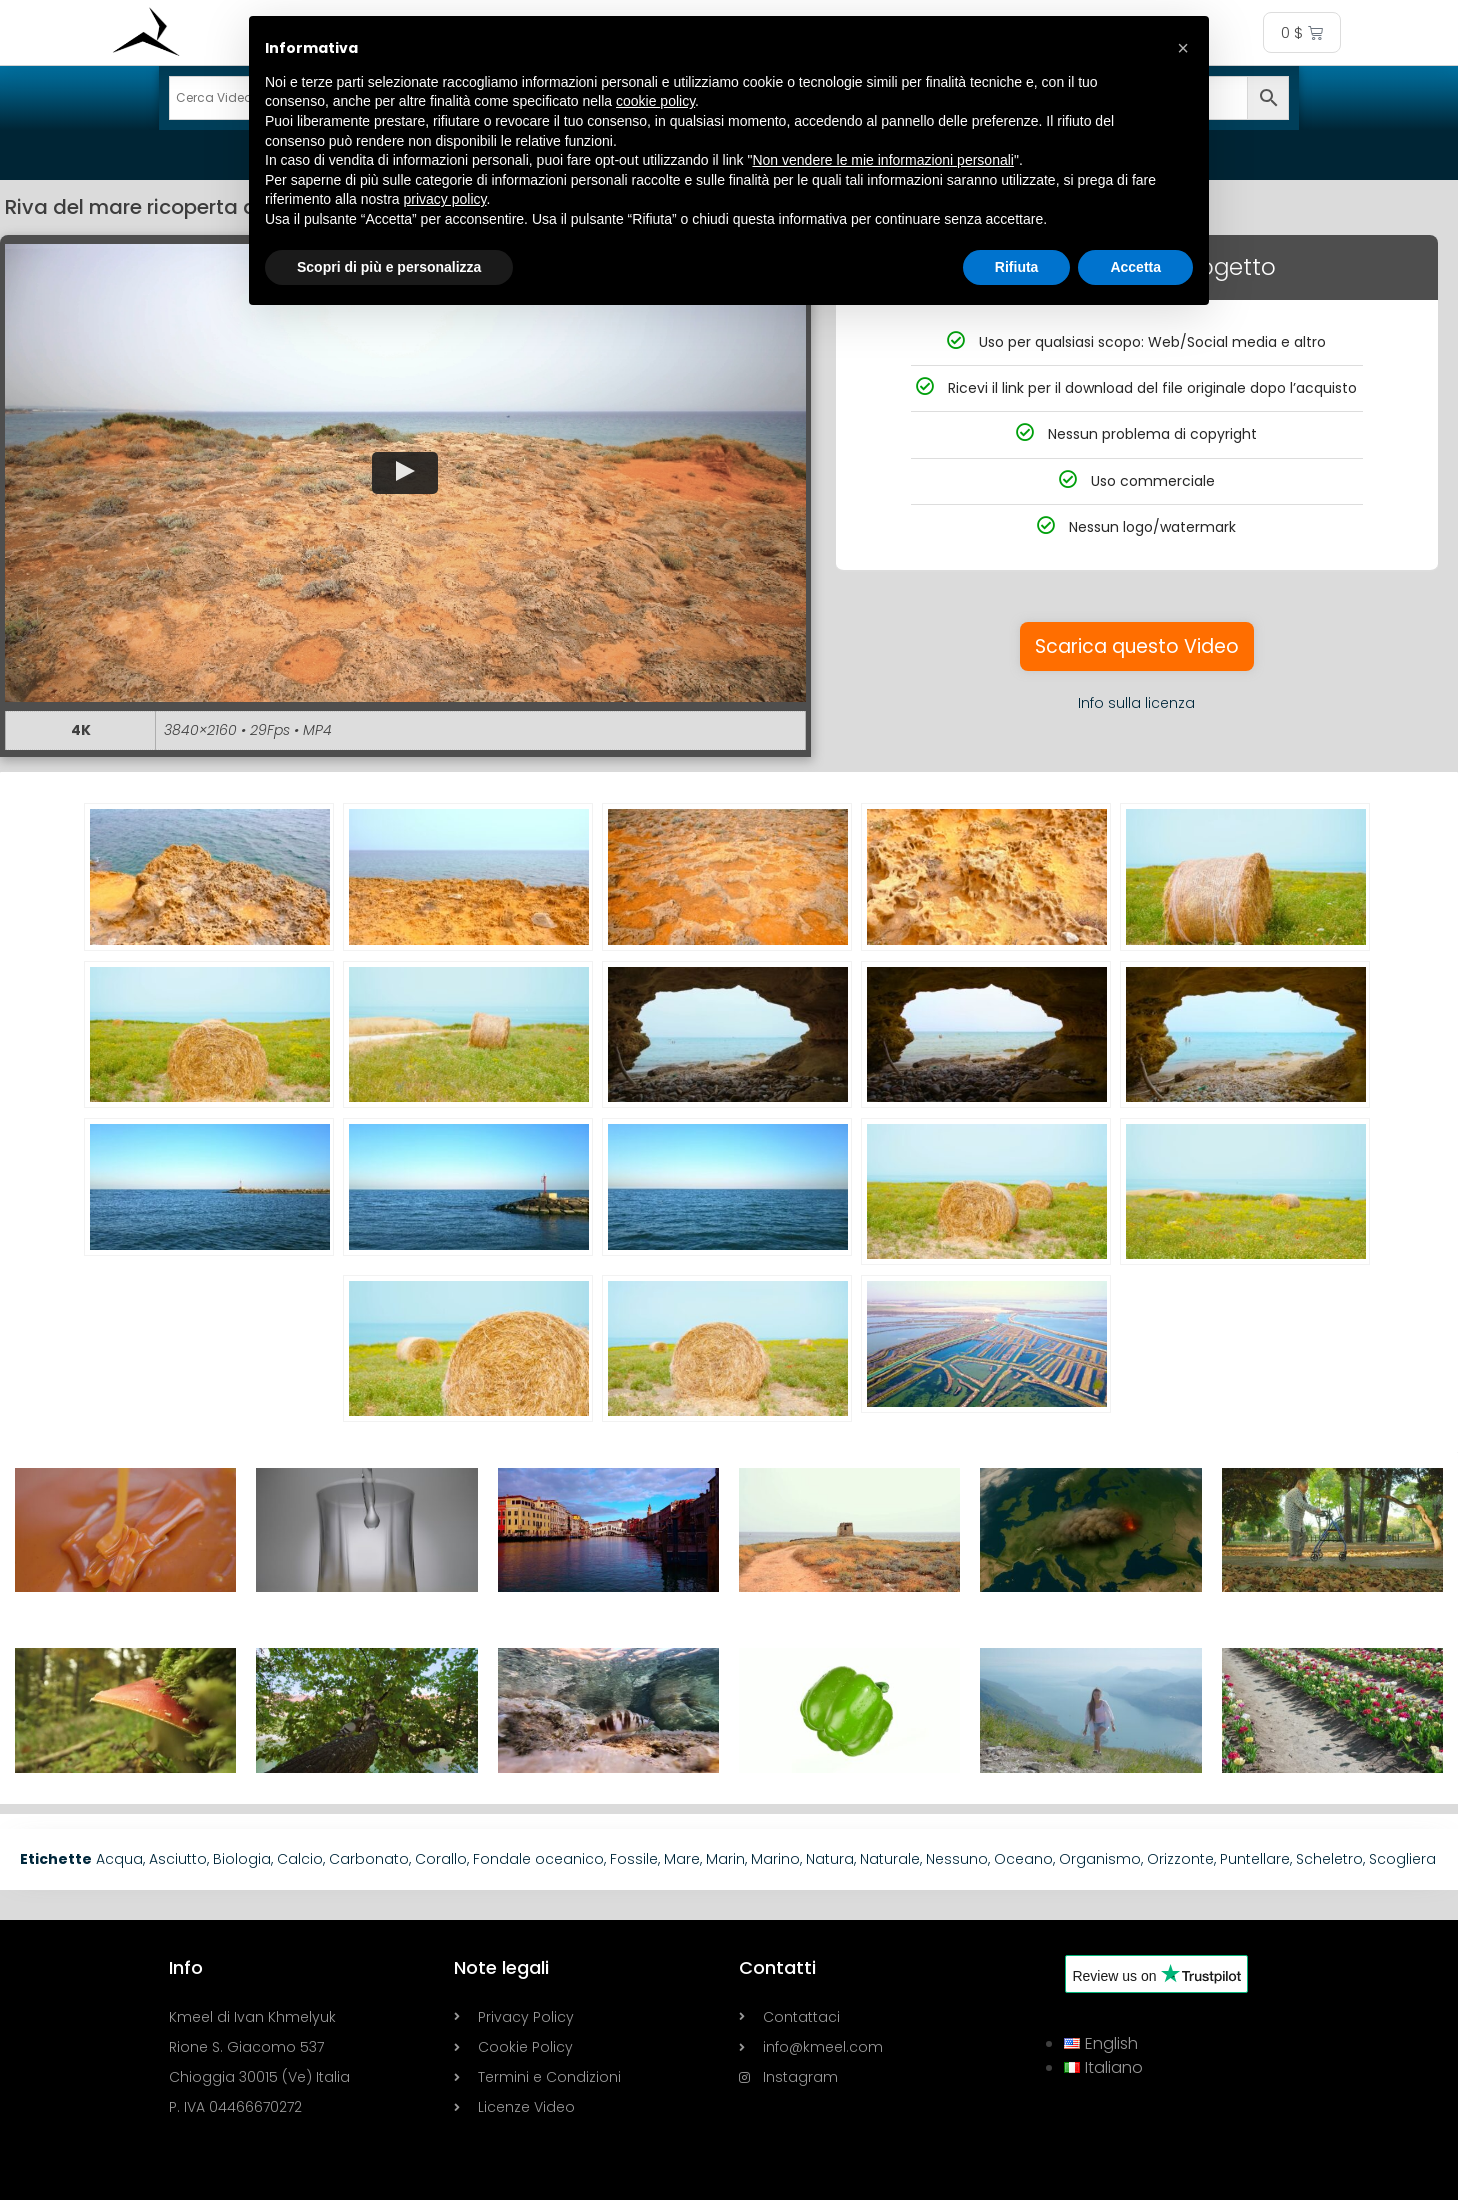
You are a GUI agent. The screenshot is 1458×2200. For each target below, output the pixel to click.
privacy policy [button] (445, 199)
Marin (725, 1859)
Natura (830, 1859)
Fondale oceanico (538, 1859)
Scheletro (1329, 1859)
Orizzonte (1180, 1859)
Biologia (242, 1859)
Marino (775, 1859)
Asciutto (178, 1859)
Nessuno (957, 1859)
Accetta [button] (1135, 267)
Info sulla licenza (1136, 703)
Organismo (1100, 1859)
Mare (682, 1859)
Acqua (119, 1859)
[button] (405, 472)
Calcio (300, 1859)
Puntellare (1255, 1859)
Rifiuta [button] (1017, 267)
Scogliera (1402, 1859)
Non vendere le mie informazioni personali (882, 160)
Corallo (441, 1859)
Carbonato (369, 1859)
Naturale (890, 1859)
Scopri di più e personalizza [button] (389, 267)
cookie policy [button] (655, 101)
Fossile (634, 1859)
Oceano (1023, 1859)
